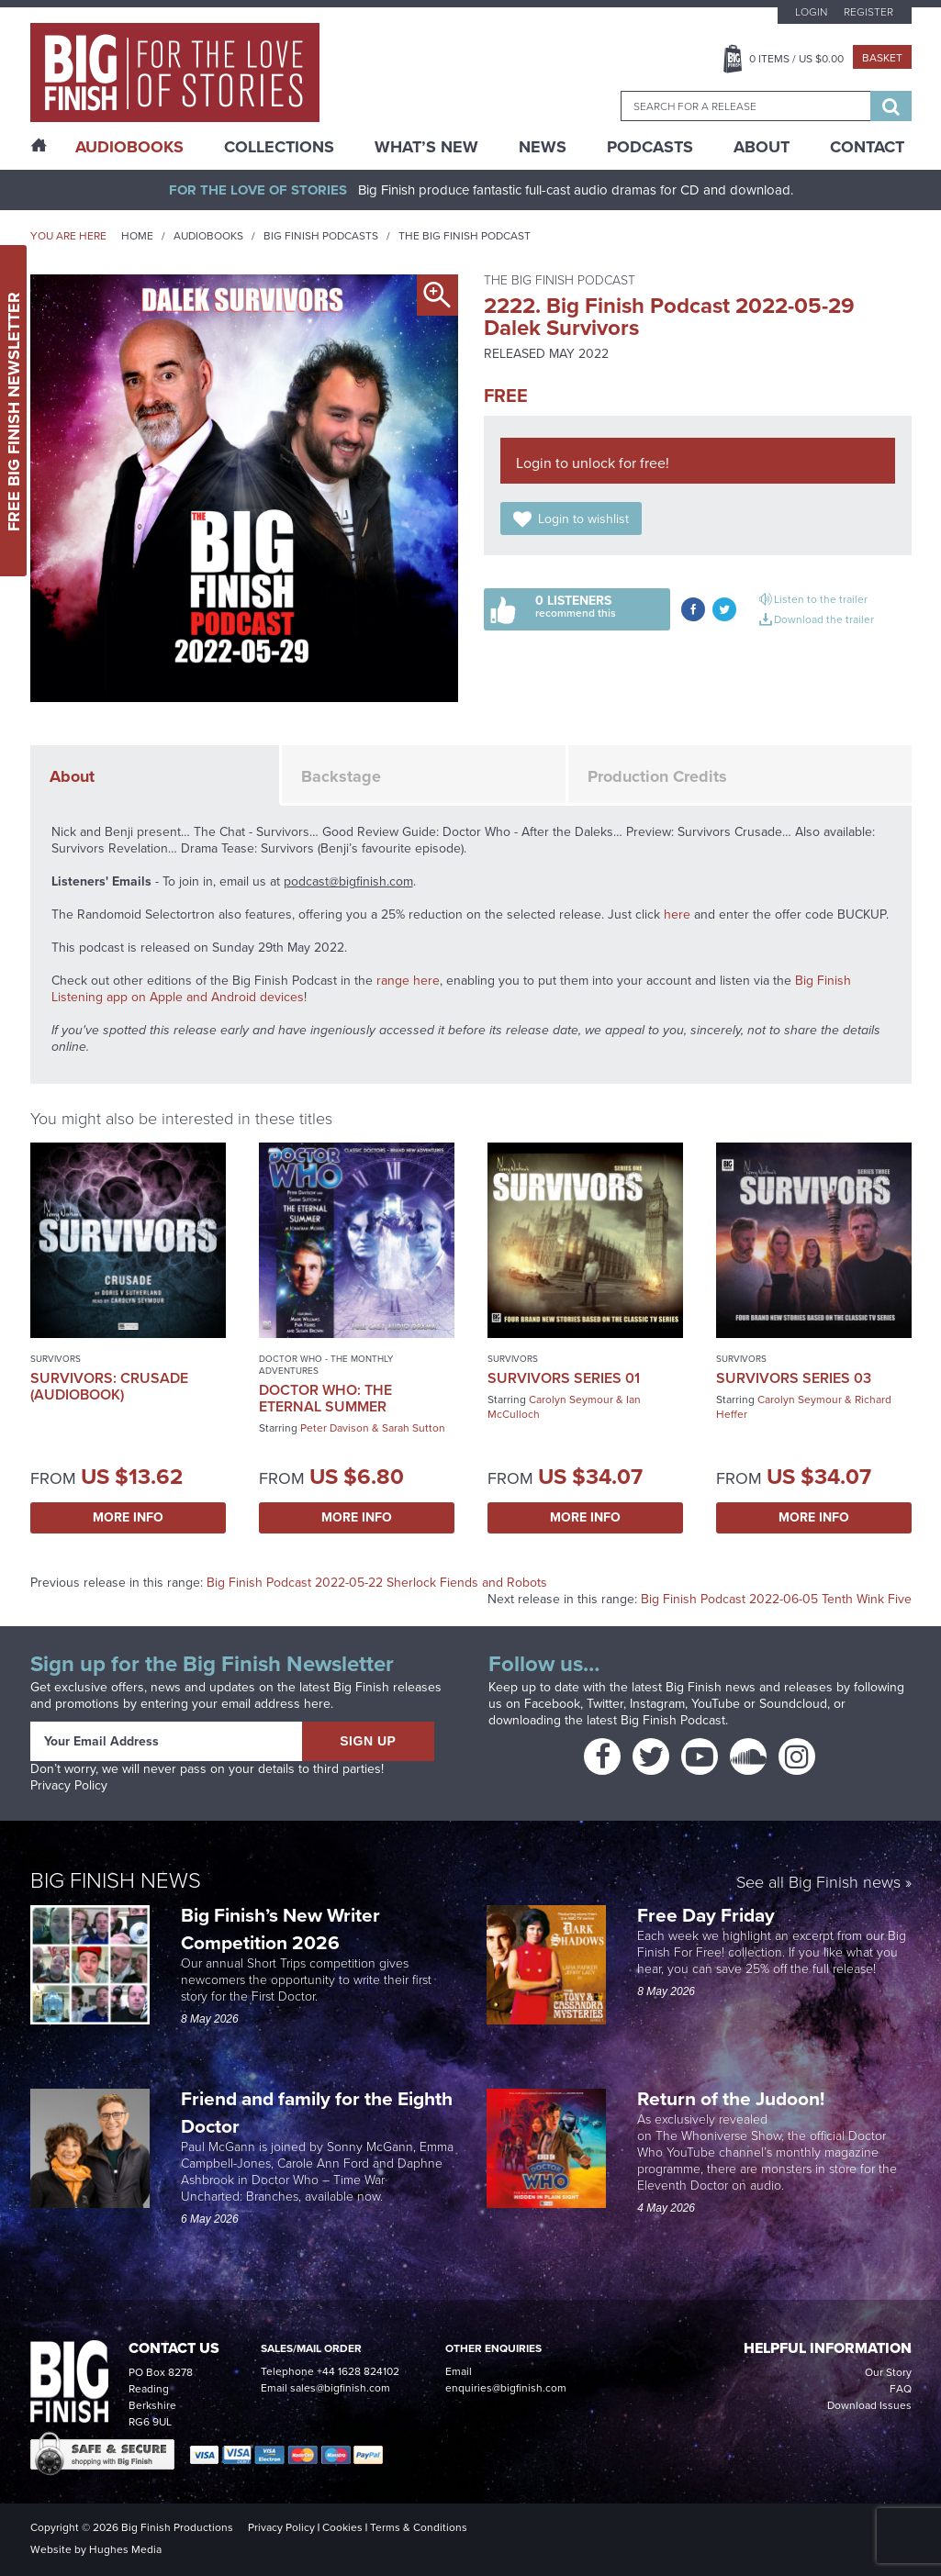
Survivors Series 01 (563, 1377)
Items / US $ (796, 58)
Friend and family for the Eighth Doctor (317, 2112)
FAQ (901, 2389)
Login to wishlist (583, 519)
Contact (867, 147)
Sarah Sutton (413, 1428)
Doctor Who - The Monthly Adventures (326, 1364)
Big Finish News (115, 1880)
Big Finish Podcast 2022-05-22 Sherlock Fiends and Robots (377, 1582)
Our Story (888, 2372)
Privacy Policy (68, 1785)
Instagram (657, 1703)
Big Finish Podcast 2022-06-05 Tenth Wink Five (776, 1599)
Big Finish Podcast (673, 1720)
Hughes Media (125, 2549)
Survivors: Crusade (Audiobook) (109, 1386)
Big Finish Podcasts (320, 236)
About (762, 147)
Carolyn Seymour (571, 1399)
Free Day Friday (706, 1915)
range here (408, 980)
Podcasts (650, 147)
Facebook (552, 1703)
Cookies (342, 2527)
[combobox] (745, 106)
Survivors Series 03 (793, 1377)
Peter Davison (334, 1428)
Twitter (605, 1703)
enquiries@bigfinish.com (505, 2388)
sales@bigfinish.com (340, 2388)
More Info (128, 1517)
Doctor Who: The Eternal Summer (325, 1398)
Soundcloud (793, 1703)
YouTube (715, 1703)
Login (811, 11)
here (677, 914)
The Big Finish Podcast (464, 236)
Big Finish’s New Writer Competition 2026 (280, 1929)
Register (868, 11)
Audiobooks (208, 236)
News (542, 147)
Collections (279, 147)
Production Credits (657, 776)
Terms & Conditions (418, 2527)
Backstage (341, 776)
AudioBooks (129, 147)
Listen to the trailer (821, 599)
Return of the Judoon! (733, 2098)
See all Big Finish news (818, 1883)
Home (137, 236)
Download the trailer (824, 619)
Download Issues (869, 2405)
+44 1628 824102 (358, 2371)
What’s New (426, 147)
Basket (882, 58)
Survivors (55, 1359)
